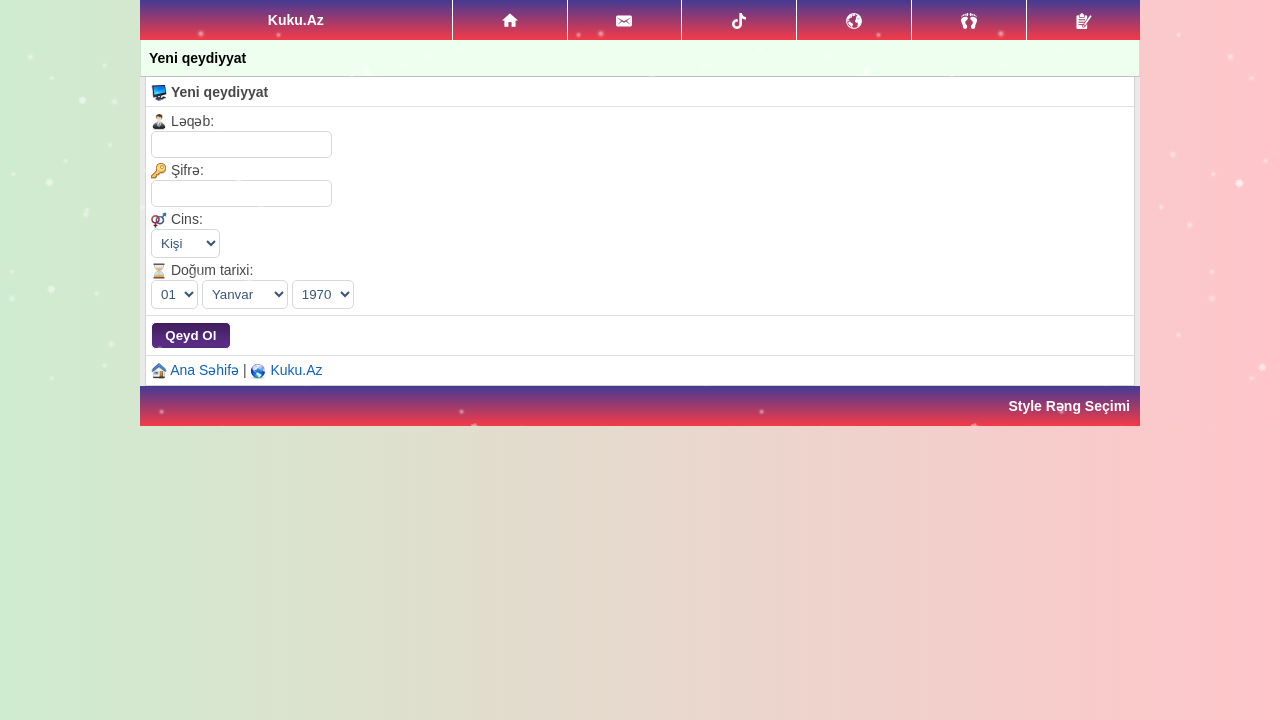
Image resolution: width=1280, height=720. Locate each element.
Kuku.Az (296, 370)
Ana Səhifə (204, 370)
